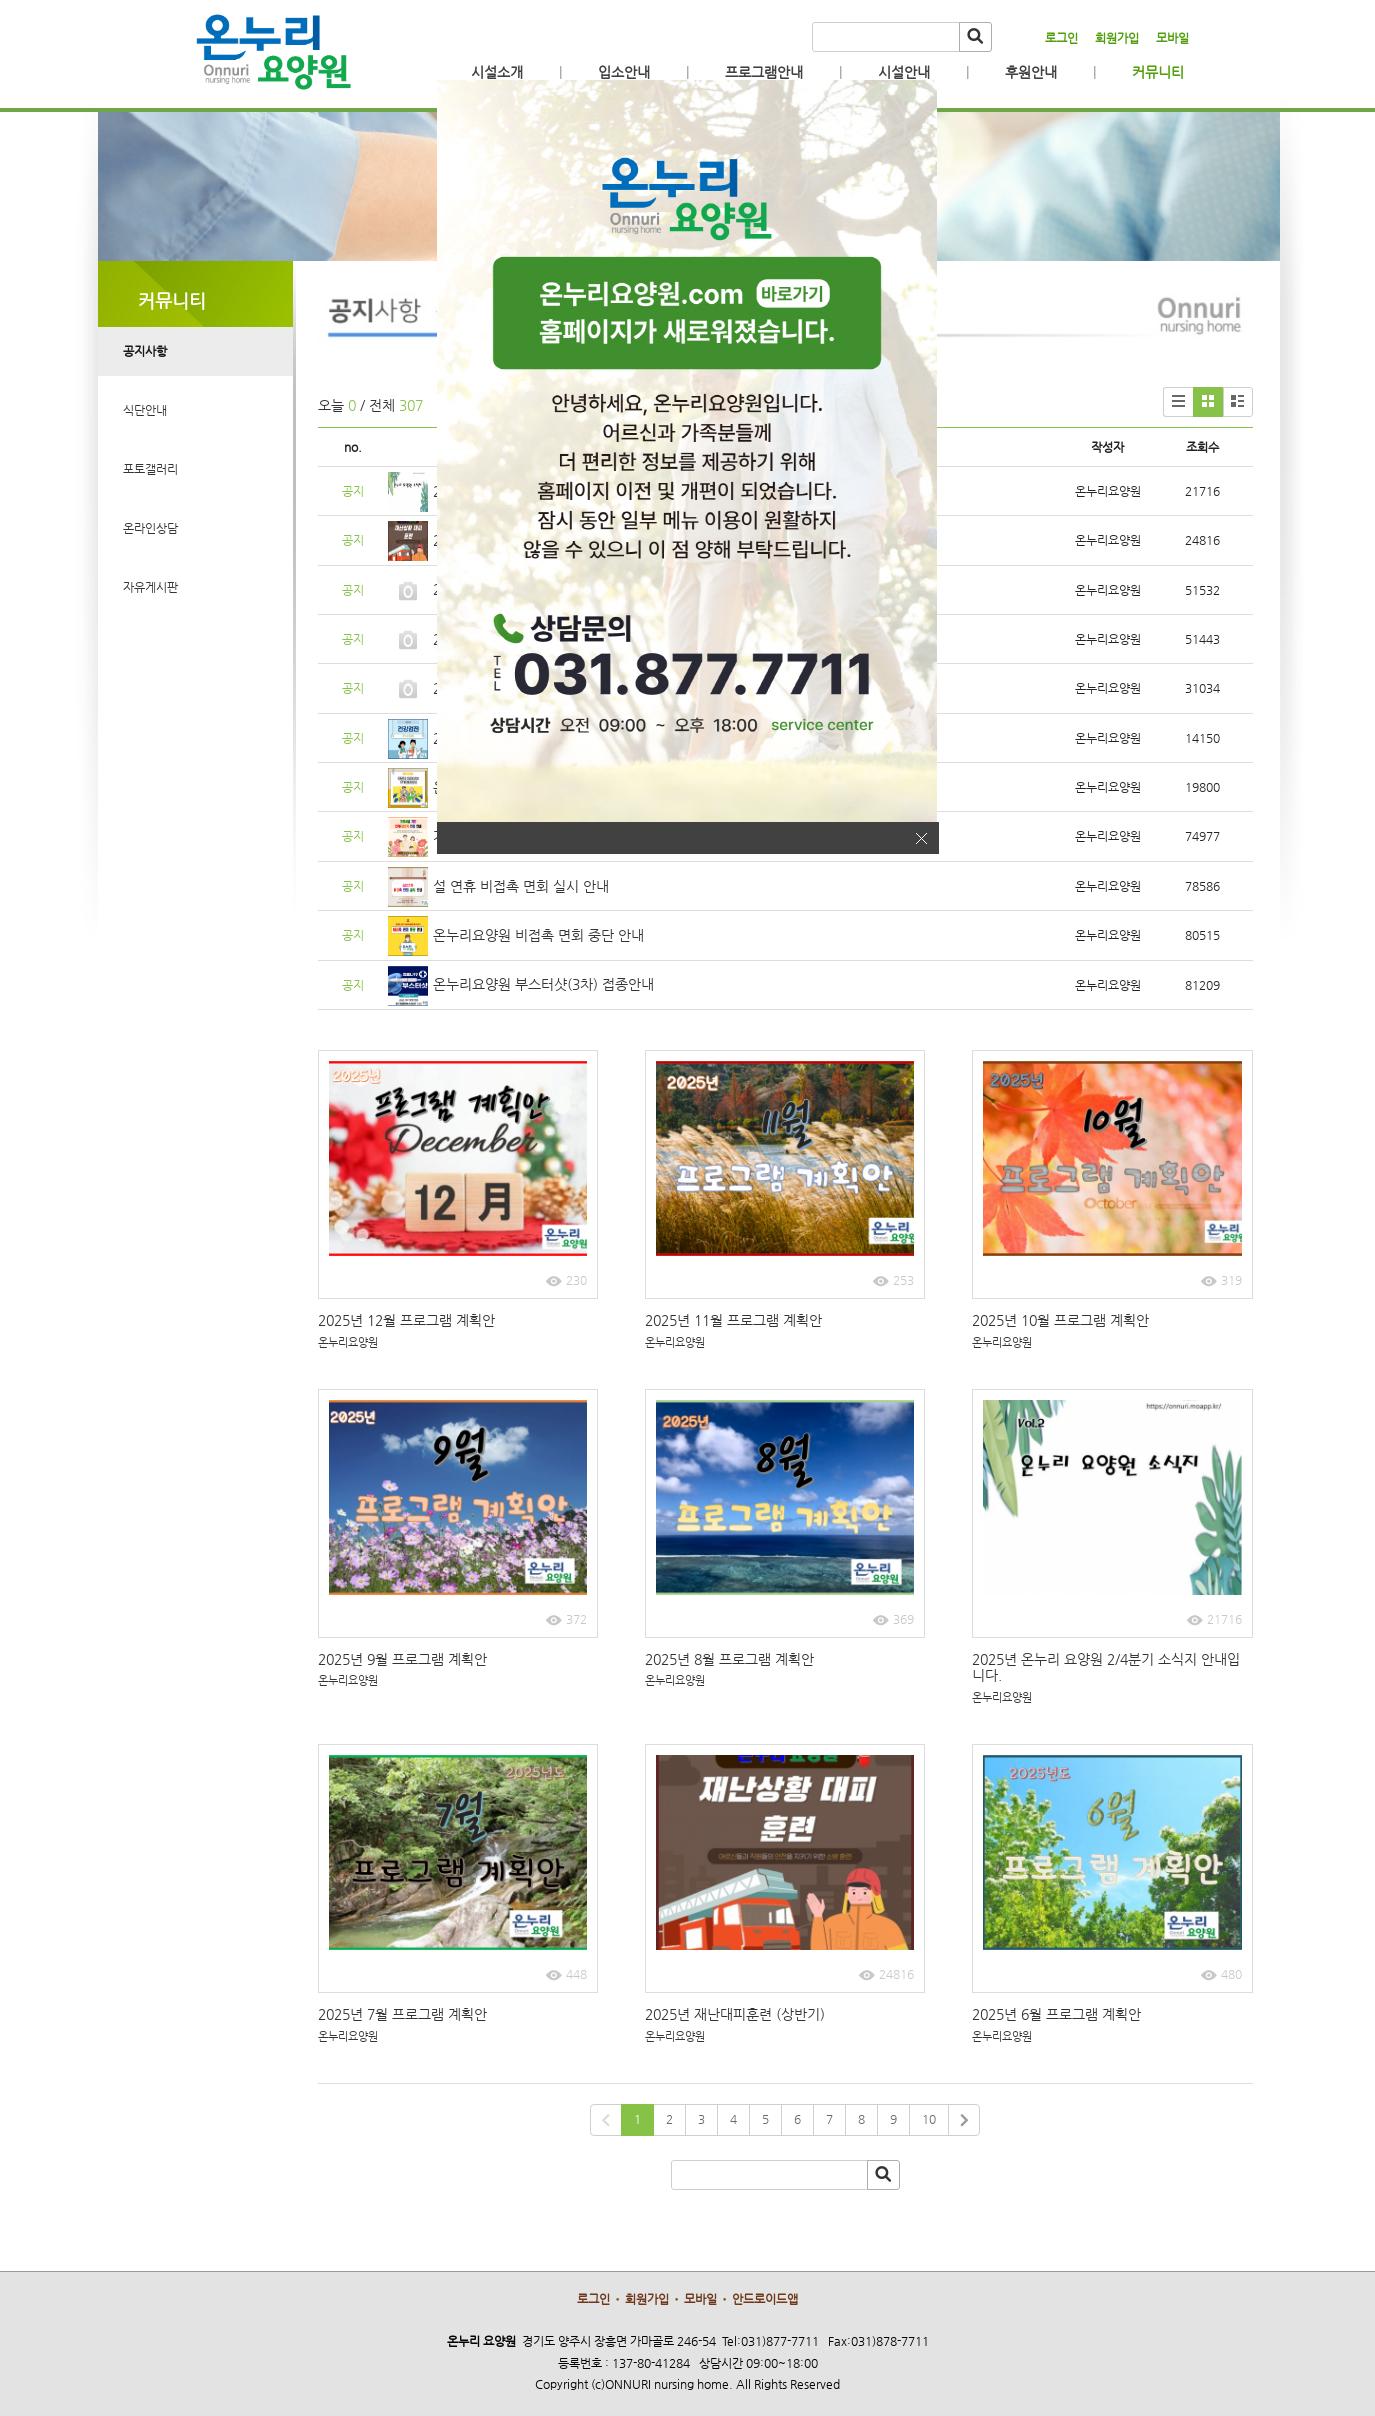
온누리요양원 (348, 1342)
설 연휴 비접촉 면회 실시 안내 (521, 886)
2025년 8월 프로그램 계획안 (731, 1659)
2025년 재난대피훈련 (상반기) (735, 2014)
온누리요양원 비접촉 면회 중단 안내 (538, 935)
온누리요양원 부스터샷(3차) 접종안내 (543, 984)
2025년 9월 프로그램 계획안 (404, 1659)
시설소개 (497, 72)
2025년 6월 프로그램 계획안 (1058, 2014)
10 (929, 2119)
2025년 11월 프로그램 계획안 (735, 1320)
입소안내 (624, 72)
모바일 (1172, 38)
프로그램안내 (764, 72)
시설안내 (904, 72)
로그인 (1061, 38)
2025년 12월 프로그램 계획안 (408, 1320)
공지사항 (145, 351)
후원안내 (1031, 72)
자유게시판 (150, 587)
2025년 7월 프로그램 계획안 (404, 2014)
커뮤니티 (1158, 72)
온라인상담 (150, 528)
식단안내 (145, 410)
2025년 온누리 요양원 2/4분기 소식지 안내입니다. (1106, 1667)
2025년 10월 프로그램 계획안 (1062, 1320)
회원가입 (1117, 38)
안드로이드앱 (765, 2299)
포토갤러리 (150, 469)
